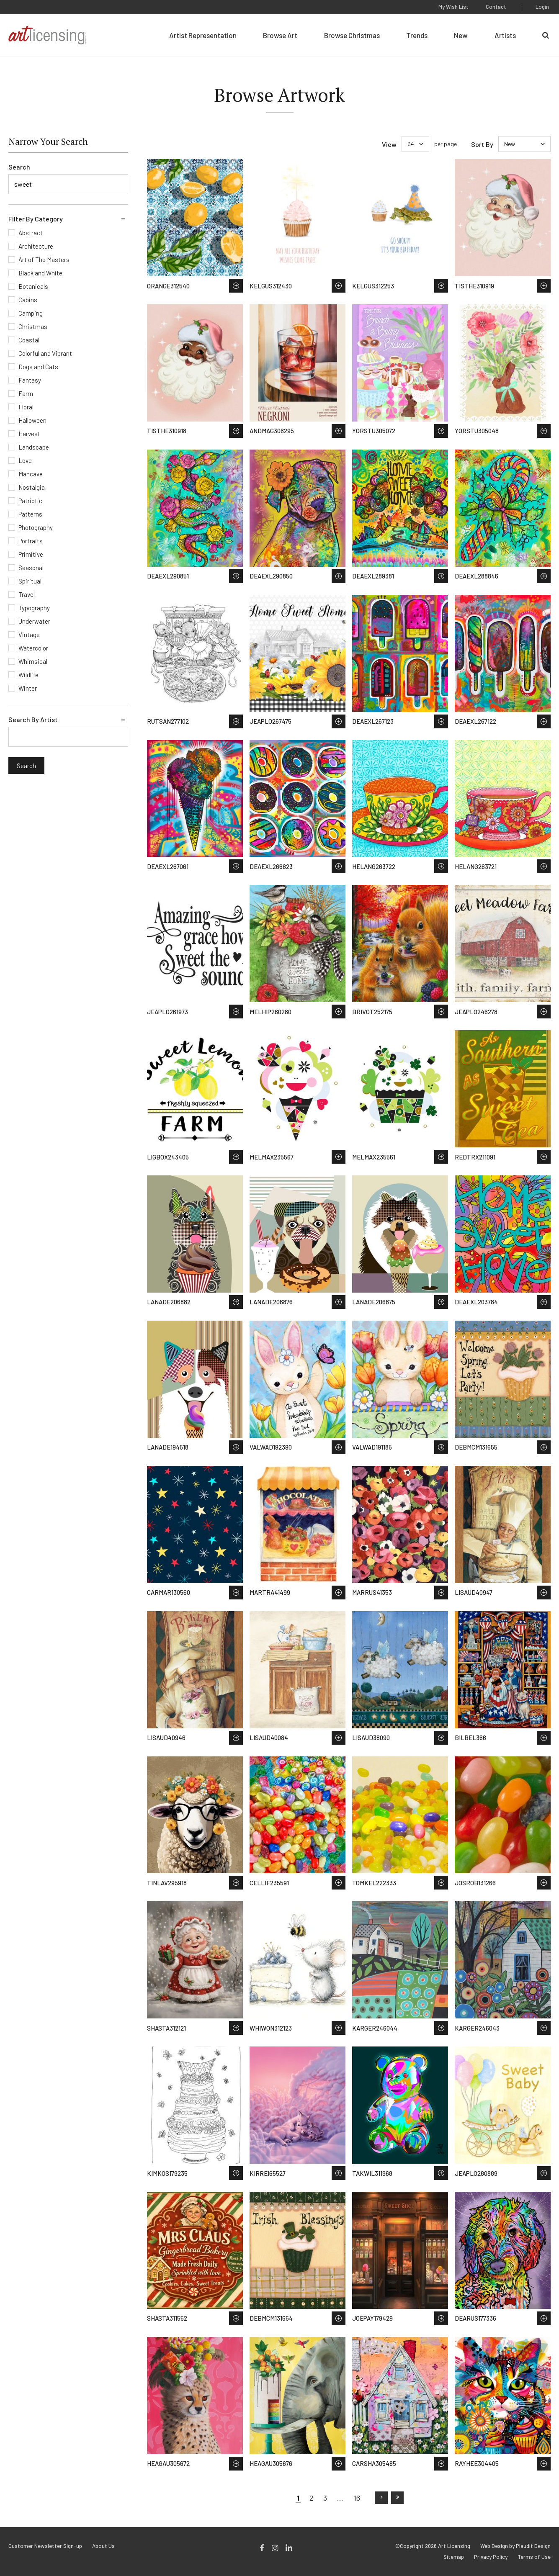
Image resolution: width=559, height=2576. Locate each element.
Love (25, 460)
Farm (25, 393)
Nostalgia (31, 487)
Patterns (30, 514)
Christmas (32, 326)
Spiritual (29, 581)
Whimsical (32, 661)
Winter (27, 688)
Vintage (29, 634)
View (389, 144)
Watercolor (33, 648)
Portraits (30, 541)
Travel (26, 594)
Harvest (29, 433)
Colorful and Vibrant (45, 353)
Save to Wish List (236, 286)
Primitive (30, 554)
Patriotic (30, 500)
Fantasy (29, 380)
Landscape (33, 447)
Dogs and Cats (38, 366)
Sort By (482, 144)
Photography (35, 527)
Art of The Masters (44, 259)
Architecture (35, 246)
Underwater (34, 621)
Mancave (30, 474)
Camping (30, 313)
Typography (34, 608)
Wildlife (28, 675)
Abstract (30, 233)
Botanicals (33, 286)
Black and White (40, 273)
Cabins (27, 299)
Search (19, 167)
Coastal (28, 340)
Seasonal (31, 567)
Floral (25, 407)
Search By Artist (33, 719)
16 (356, 2497)
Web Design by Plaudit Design (515, 2546)
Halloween (32, 420)
